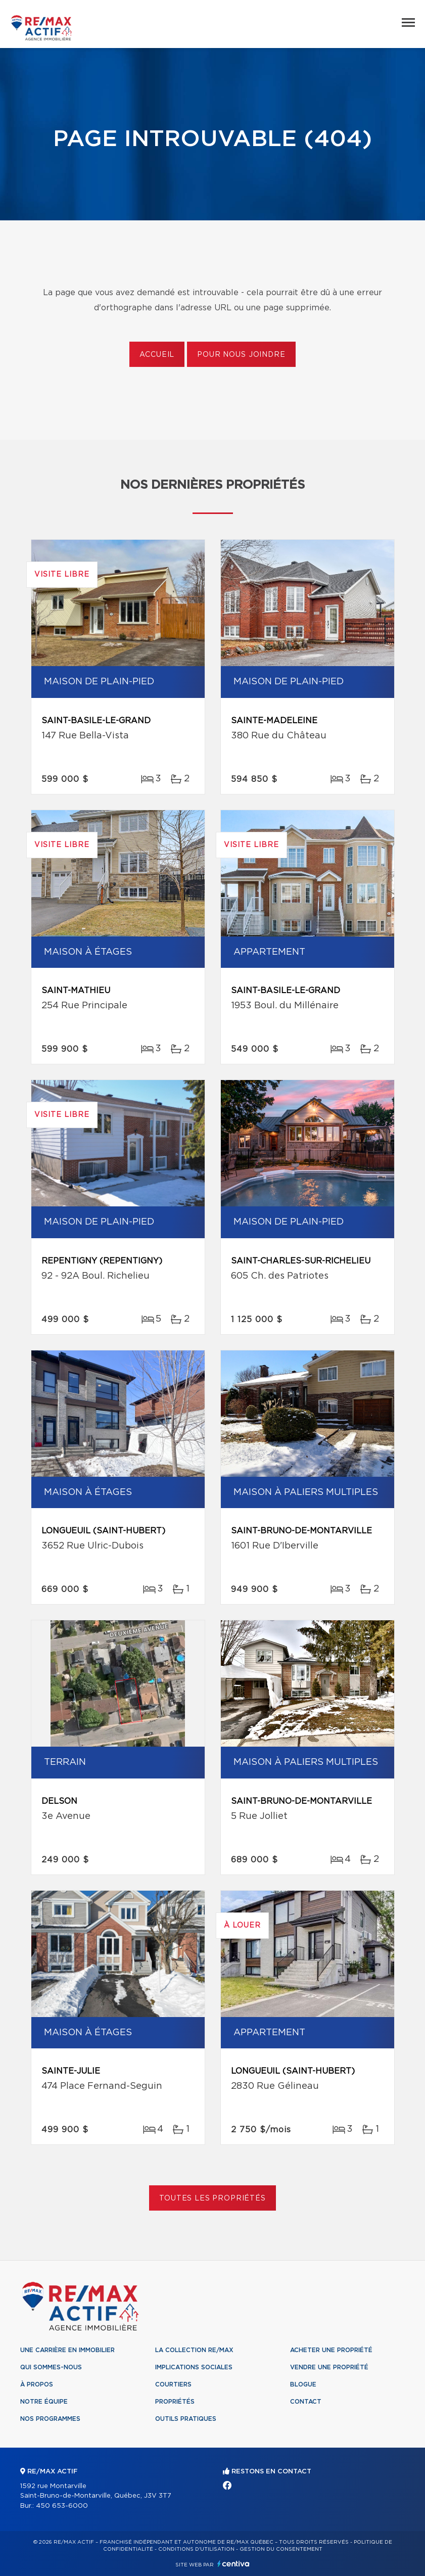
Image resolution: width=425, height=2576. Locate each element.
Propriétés (175, 2402)
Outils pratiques (185, 2419)
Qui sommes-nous (51, 2367)
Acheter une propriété (331, 2350)
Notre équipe (44, 2402)
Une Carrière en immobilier (67, 2350)
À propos (36, 2384)
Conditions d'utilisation (196, 2549)
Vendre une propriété (329, 2367)
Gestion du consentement (281, 2549)
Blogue (303, 2384)
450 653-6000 (62, 2506)
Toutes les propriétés (212, 2198)
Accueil (156, 354)
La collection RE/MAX (194, 2350)
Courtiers (173, 2384)
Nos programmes (50, 2419)
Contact (305, 2402)
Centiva (233, 2563)
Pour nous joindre (241, 354)
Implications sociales (193, 2367)
